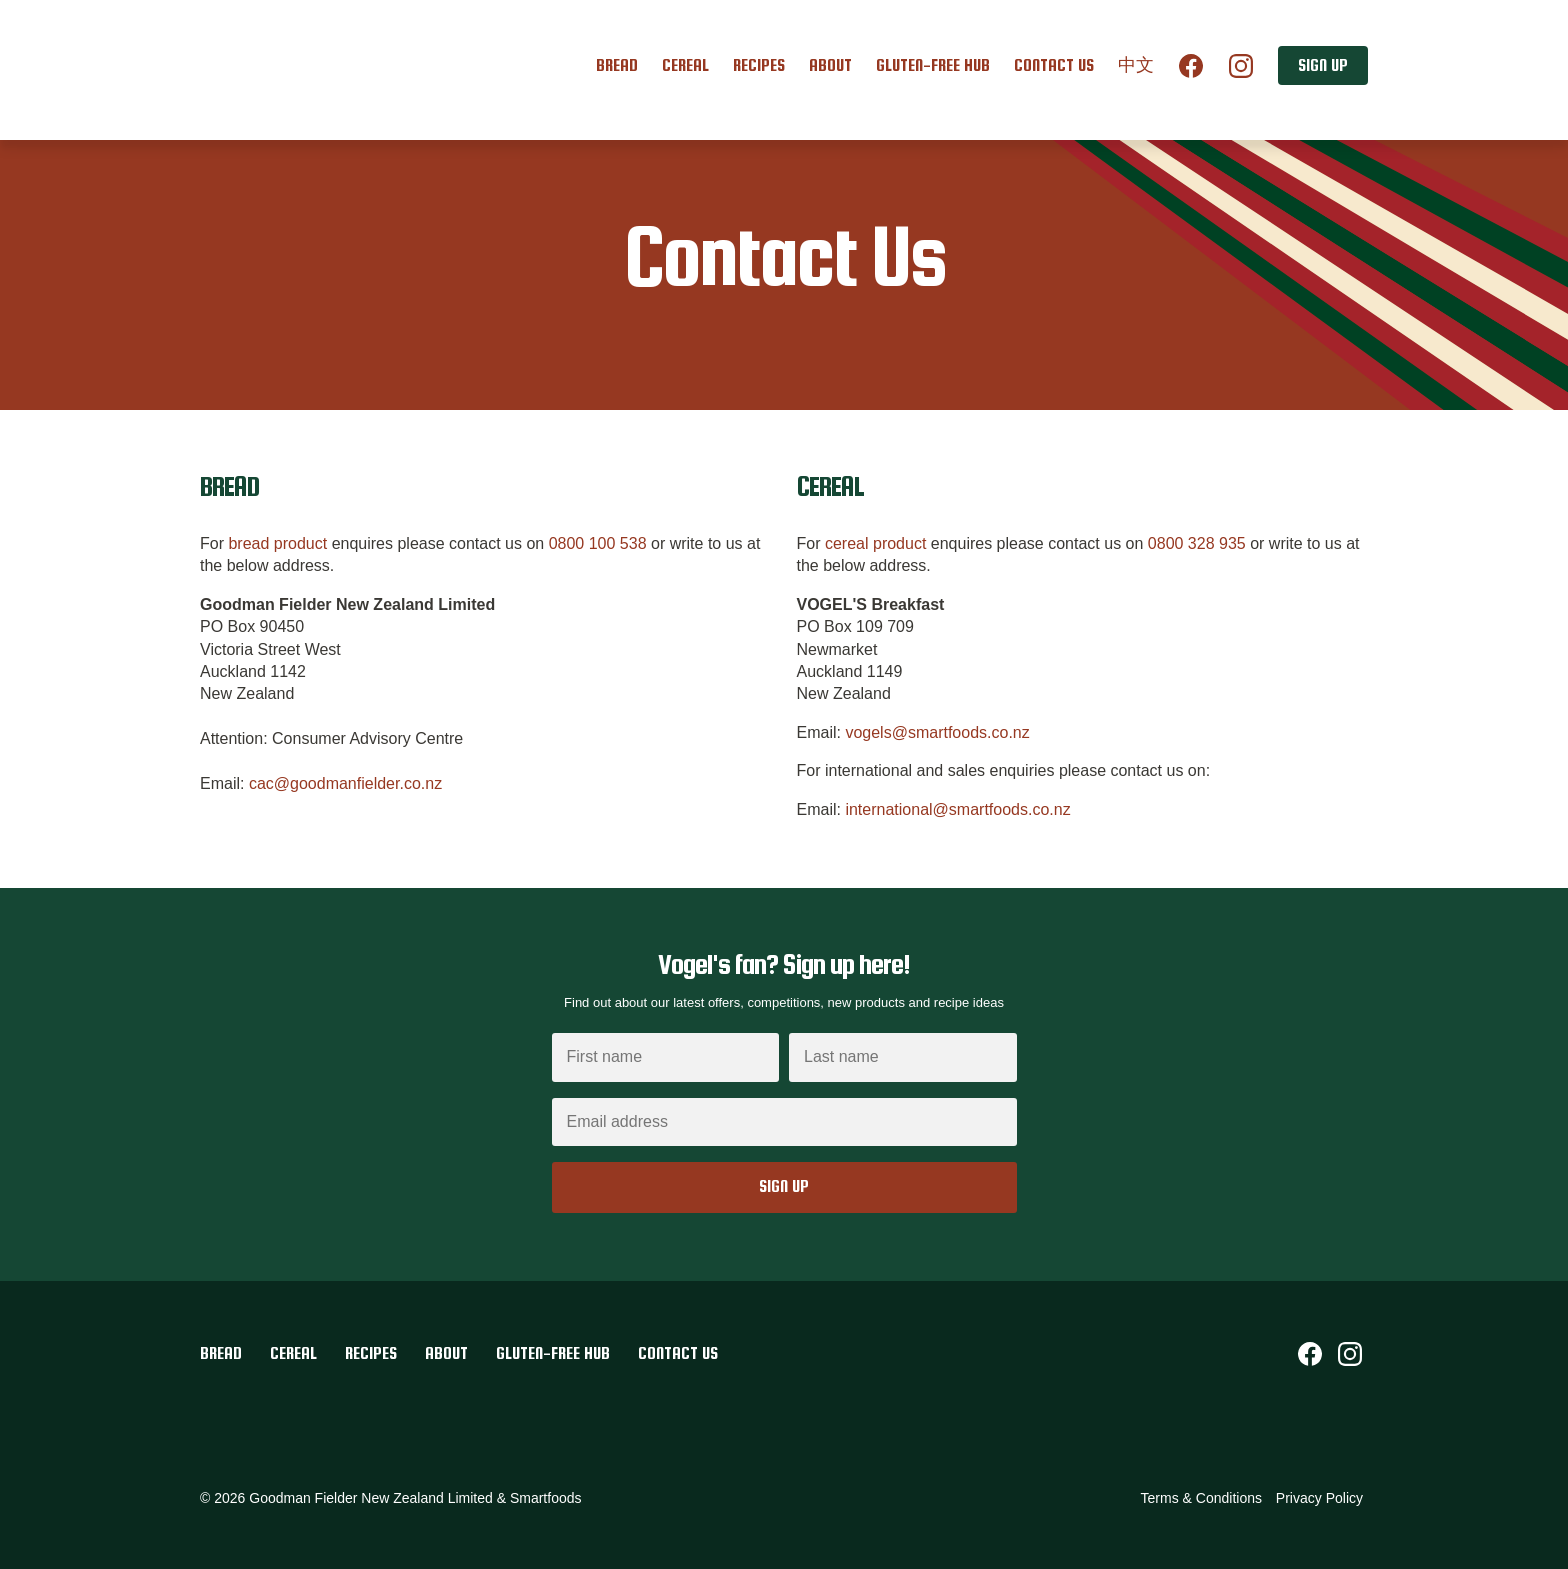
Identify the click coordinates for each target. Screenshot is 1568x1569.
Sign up (1323, 65)
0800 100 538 (598, 543)
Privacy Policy (1319, 1498)
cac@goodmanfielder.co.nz (345, 783)
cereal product (875, 543)
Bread (617, 65)
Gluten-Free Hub (933, 65)
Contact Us (1054, 65)
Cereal (685, 65)
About (830, 65)
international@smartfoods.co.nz (957, 809)
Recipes (759, 65)
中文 (1136, 65)
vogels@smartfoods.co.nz (937, 732)
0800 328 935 (1197, 543)
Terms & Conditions (1201, 1498)
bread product (277, 543)
